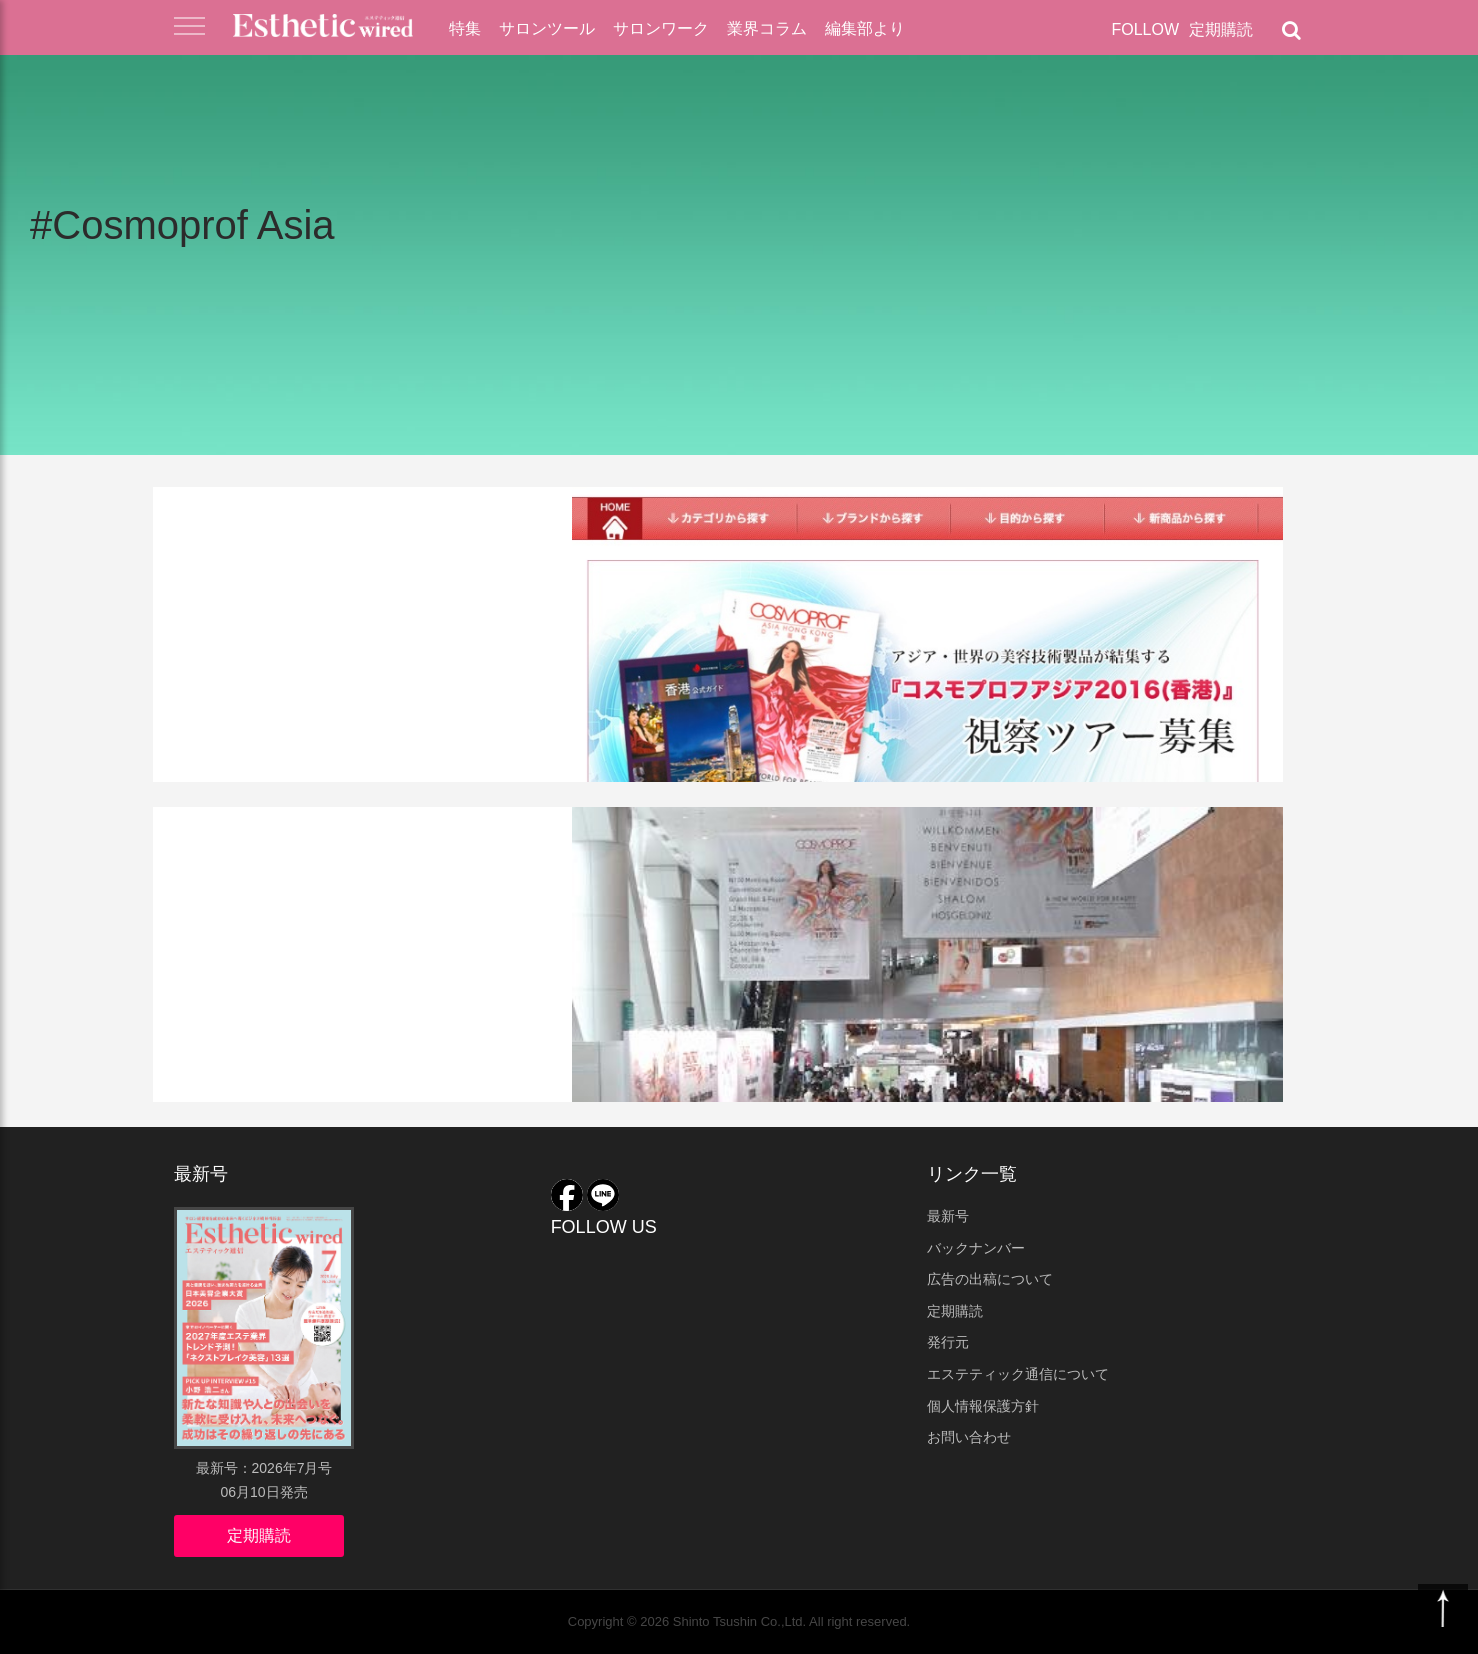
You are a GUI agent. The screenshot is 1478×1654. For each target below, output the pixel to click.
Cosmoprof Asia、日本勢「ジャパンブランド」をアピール (409, 897)
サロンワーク (661, 28)
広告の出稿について (990, 1279)
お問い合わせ (969, 1437)
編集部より (865, 28)
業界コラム (767, 28)
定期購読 (1221, 29)
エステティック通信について (1018, 1374)
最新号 (948, 1216)
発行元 (948, 1342)
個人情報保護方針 (983, 1406)
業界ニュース (231, 517)
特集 (465, 28)
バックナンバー (976, 1248)
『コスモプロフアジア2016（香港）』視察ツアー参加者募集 (413, 577)
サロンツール (547, 28)
